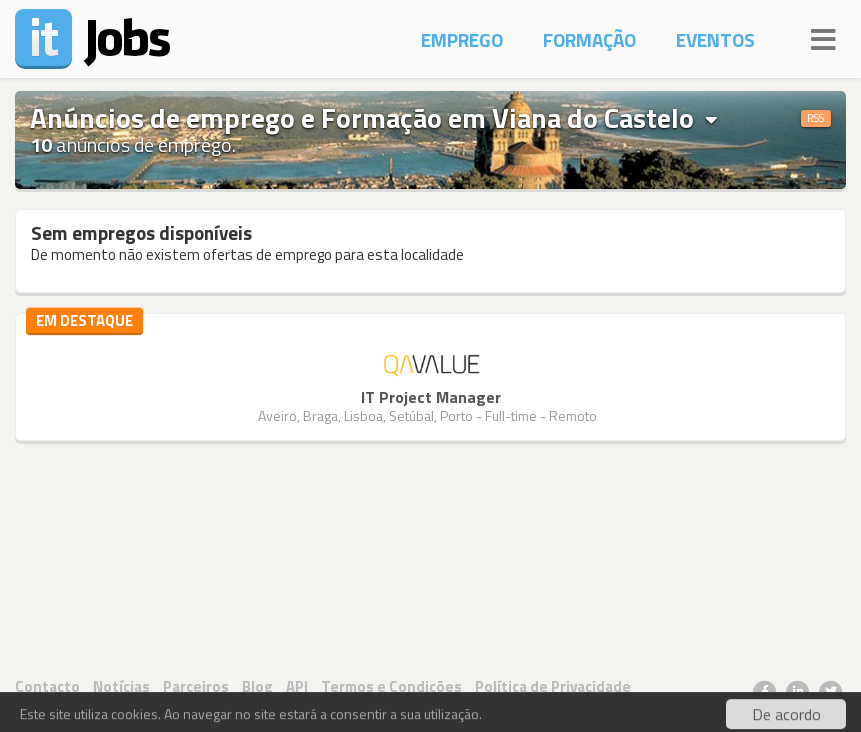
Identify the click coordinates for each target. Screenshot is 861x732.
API (297, 686)
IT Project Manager (431, 397)
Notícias (121, 686)
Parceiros (196, 686)
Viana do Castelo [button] (605, 118)
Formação (589, 39)
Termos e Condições (391, 686)
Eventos (715, 39)
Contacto (47, 686)
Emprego (462, 39)
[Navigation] (823, 36)
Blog (257, 686)
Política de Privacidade (553, 686)
